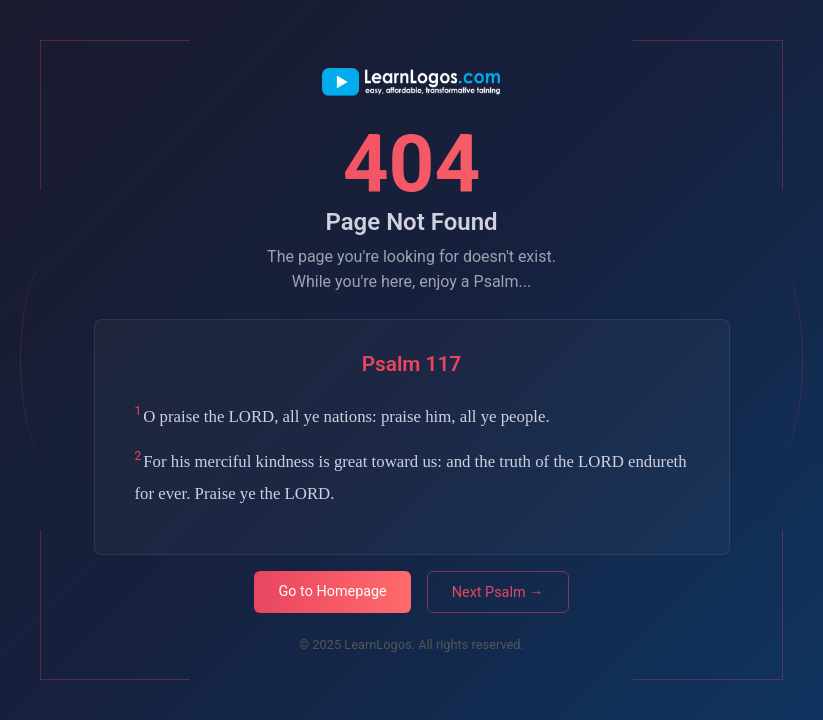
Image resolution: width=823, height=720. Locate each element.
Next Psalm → (498, 592)
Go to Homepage (332, 591)
